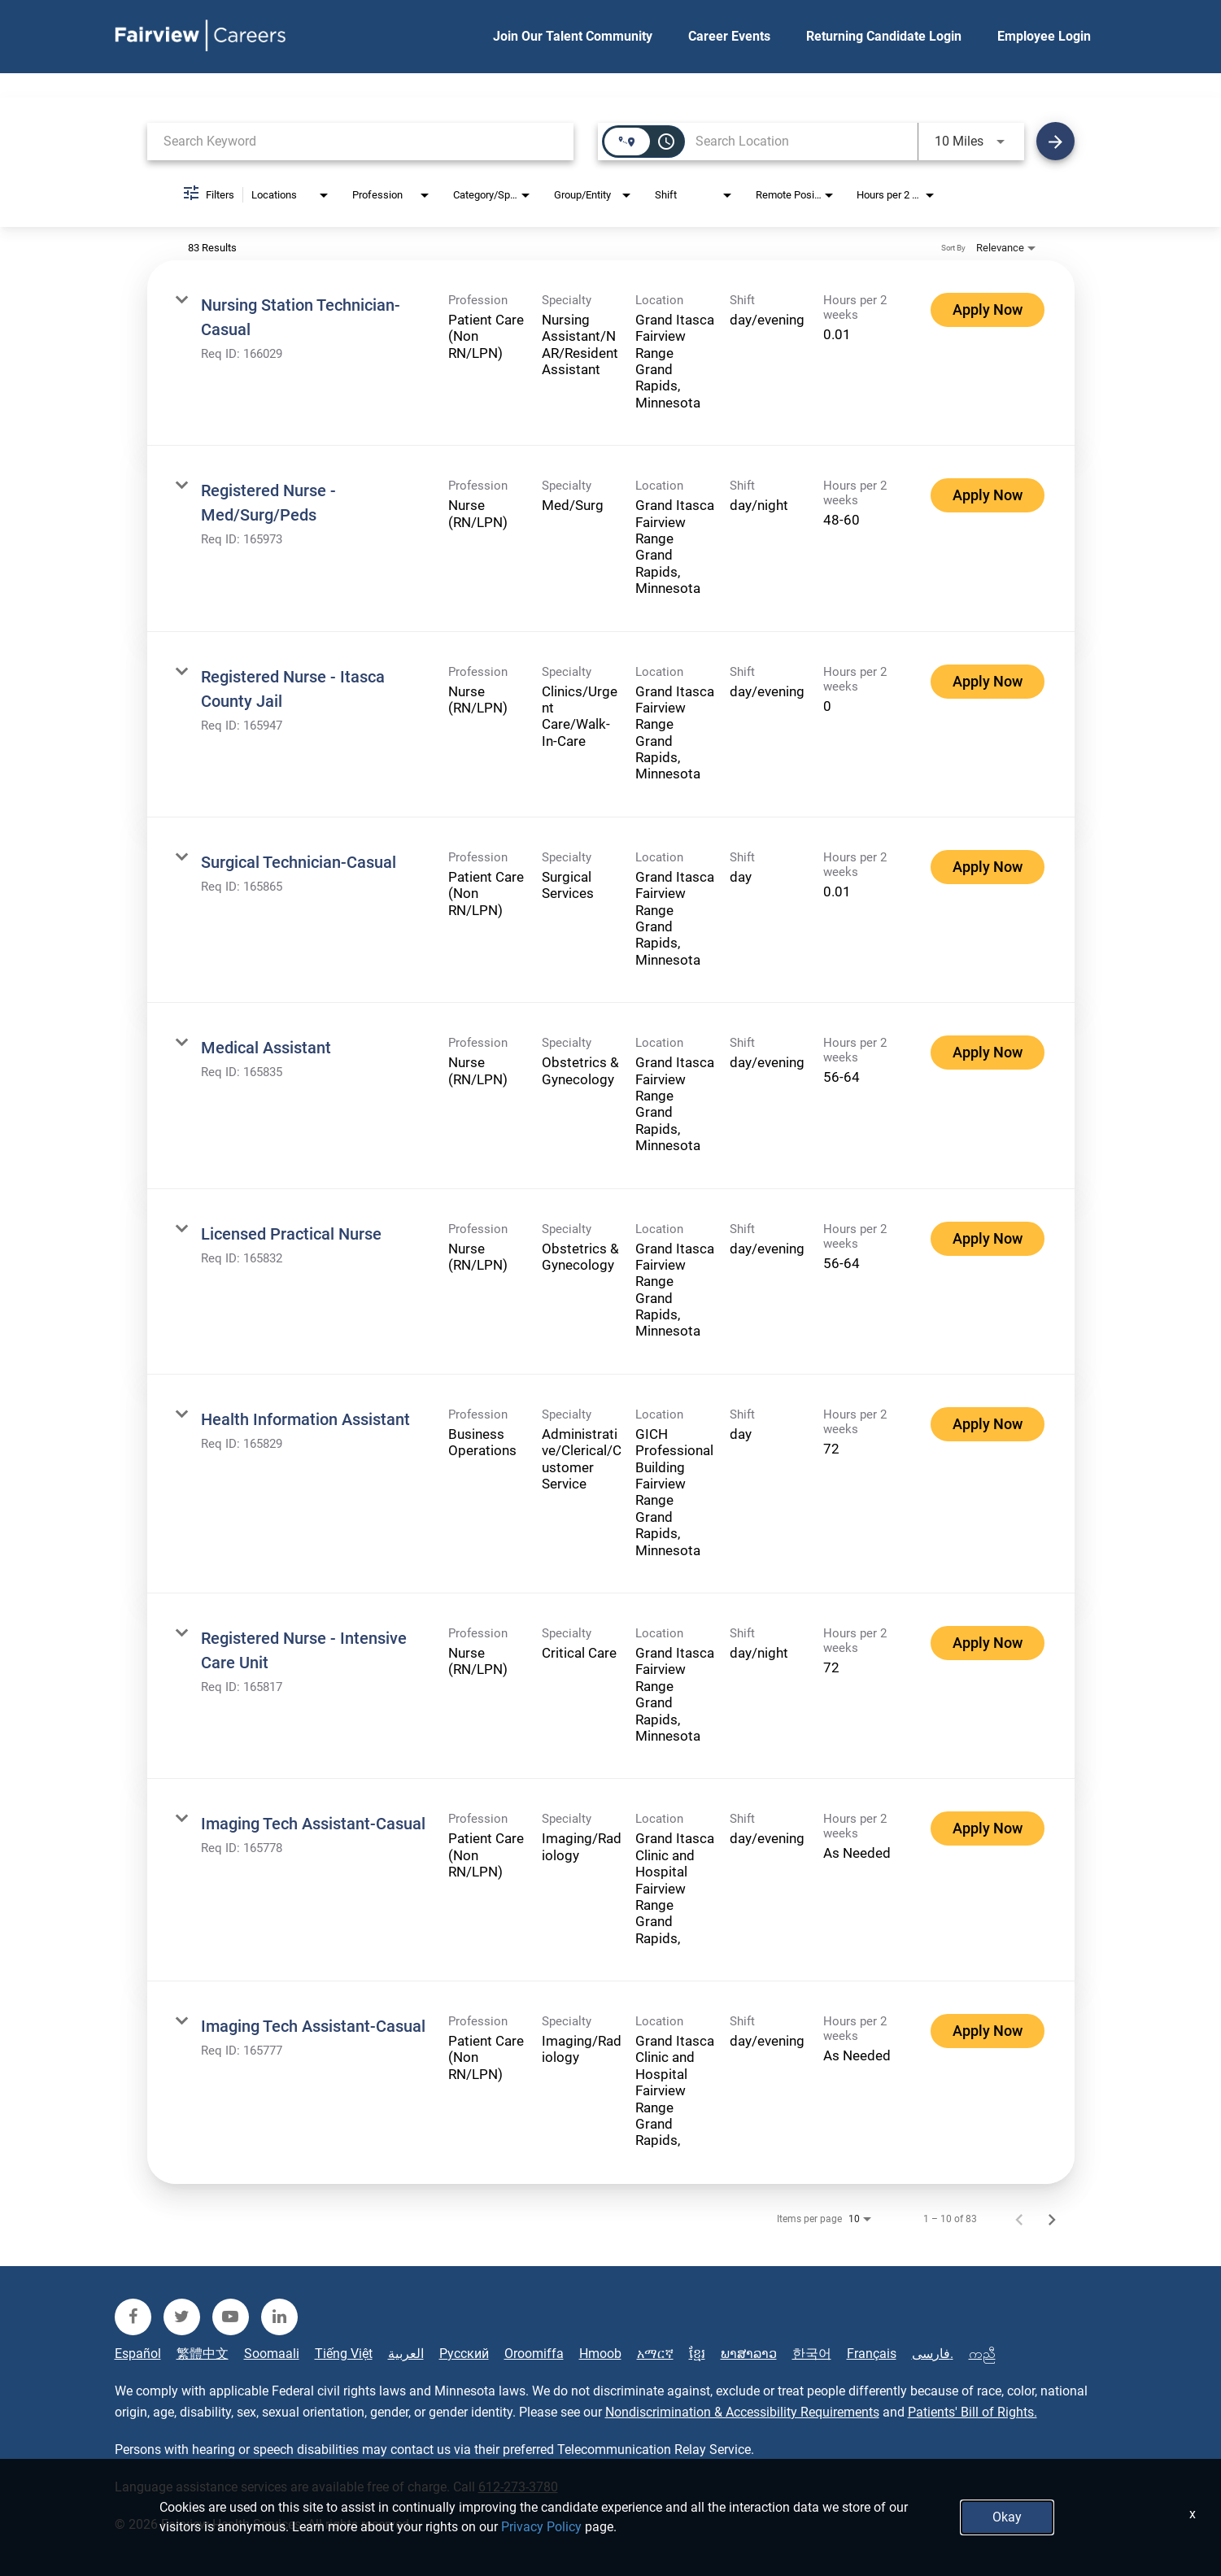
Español (138, 2353)
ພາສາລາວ (749, 2353)
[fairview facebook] (133, 2317)
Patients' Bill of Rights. (972, 2412)
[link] (611, 353)
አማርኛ (655, 2353)
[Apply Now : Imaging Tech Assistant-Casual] (987, 1828)
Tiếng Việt (344, 2353)
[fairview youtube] (230, 2317)
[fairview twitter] (182, 2317)
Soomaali (271, 2353)
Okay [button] (1007, 2517)
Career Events (729, 36)
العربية (406, 2353)
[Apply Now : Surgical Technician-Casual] (987, 867)
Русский (464, 2353)
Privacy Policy (541, 2527)
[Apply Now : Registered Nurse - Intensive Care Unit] (987, 1643)
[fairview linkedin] (279, 2317)
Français (871, 2353)
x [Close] (1192, 2514)
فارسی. (932, 2353)
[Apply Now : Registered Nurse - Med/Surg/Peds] (987, 495)
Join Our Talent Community (572, 36)
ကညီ (982, 2353)
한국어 (811, 2353)
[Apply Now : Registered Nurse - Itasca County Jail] (987, 682)
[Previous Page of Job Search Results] (1019, 2219)
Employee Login (1044, 36)
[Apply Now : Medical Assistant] (987, 1052)
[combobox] (360, 141)
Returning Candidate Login (884, 36)
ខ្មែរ (697, 2353)
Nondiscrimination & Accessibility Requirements (742, 2412)
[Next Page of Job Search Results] (1052, 2219)
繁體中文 (203, 2353)
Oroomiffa (534, 2353)
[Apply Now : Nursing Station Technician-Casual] (987, 310)
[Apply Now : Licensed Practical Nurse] (987, 1239)
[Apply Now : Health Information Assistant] (987, 1424)
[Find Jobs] (1055, 141)
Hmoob (600, 2353)
